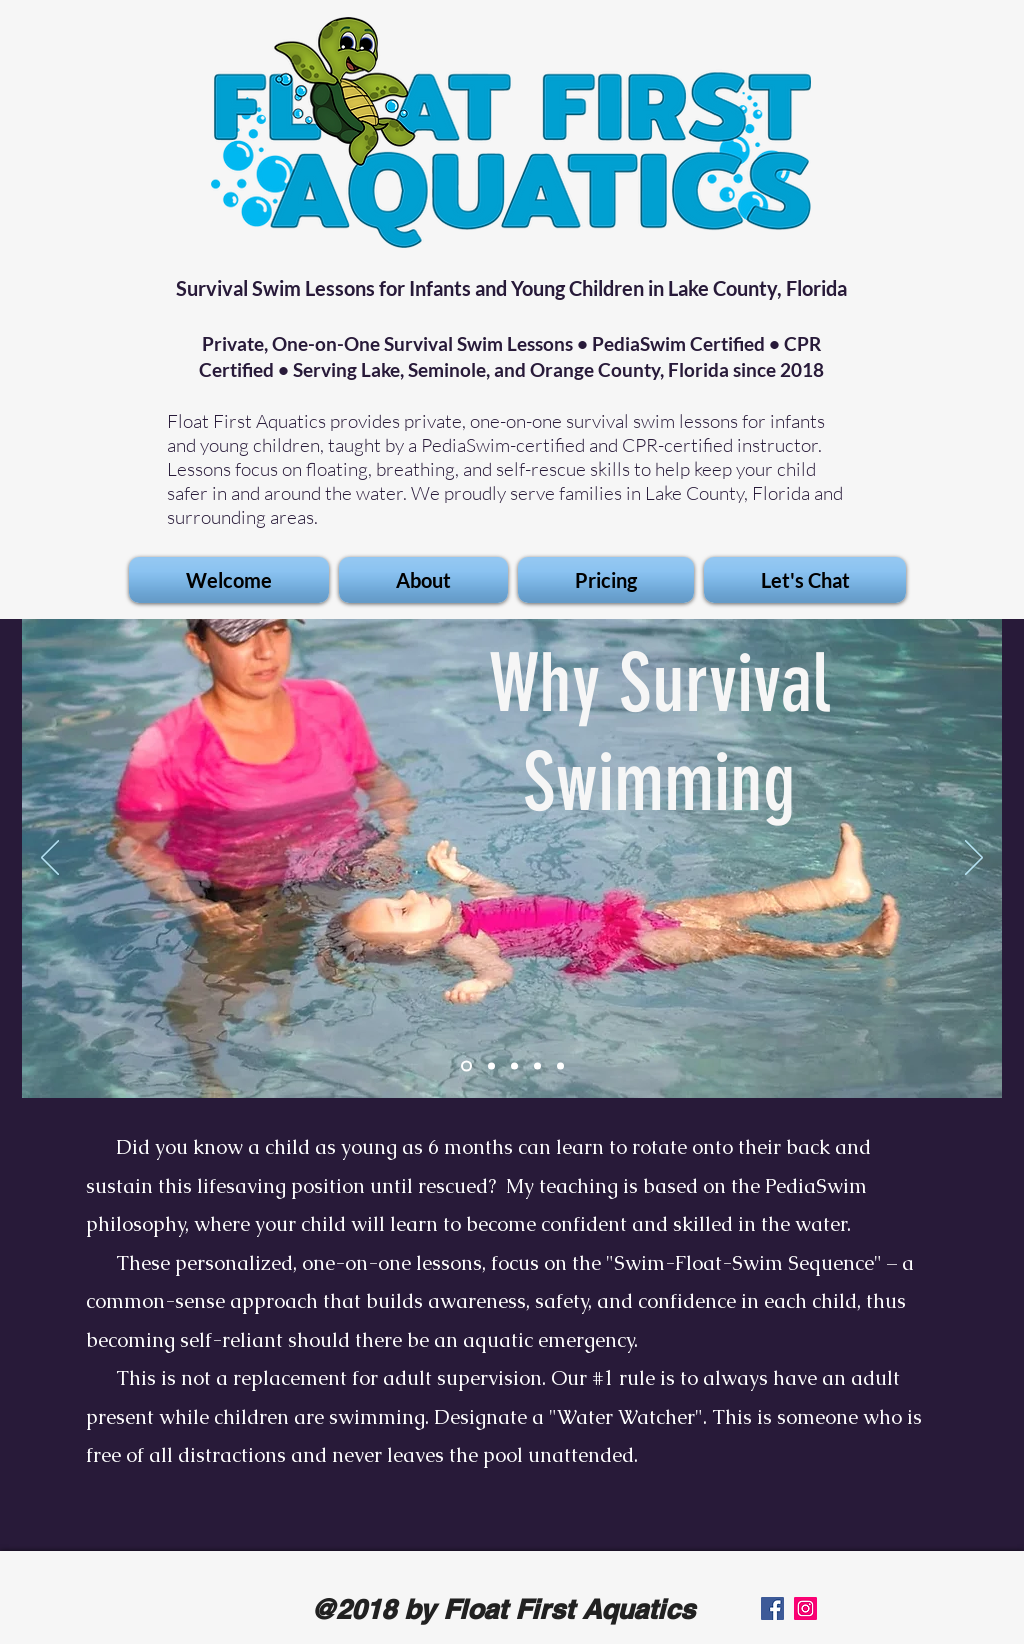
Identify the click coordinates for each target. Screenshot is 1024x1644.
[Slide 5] (514, 1066)
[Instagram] (805, 1608)
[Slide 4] (560, 1066)
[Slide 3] (537, 1066)
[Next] (974, 859)
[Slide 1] (466, 1066)
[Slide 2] (491, 1066)
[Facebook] (772, 1608)
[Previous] (50, 859)
